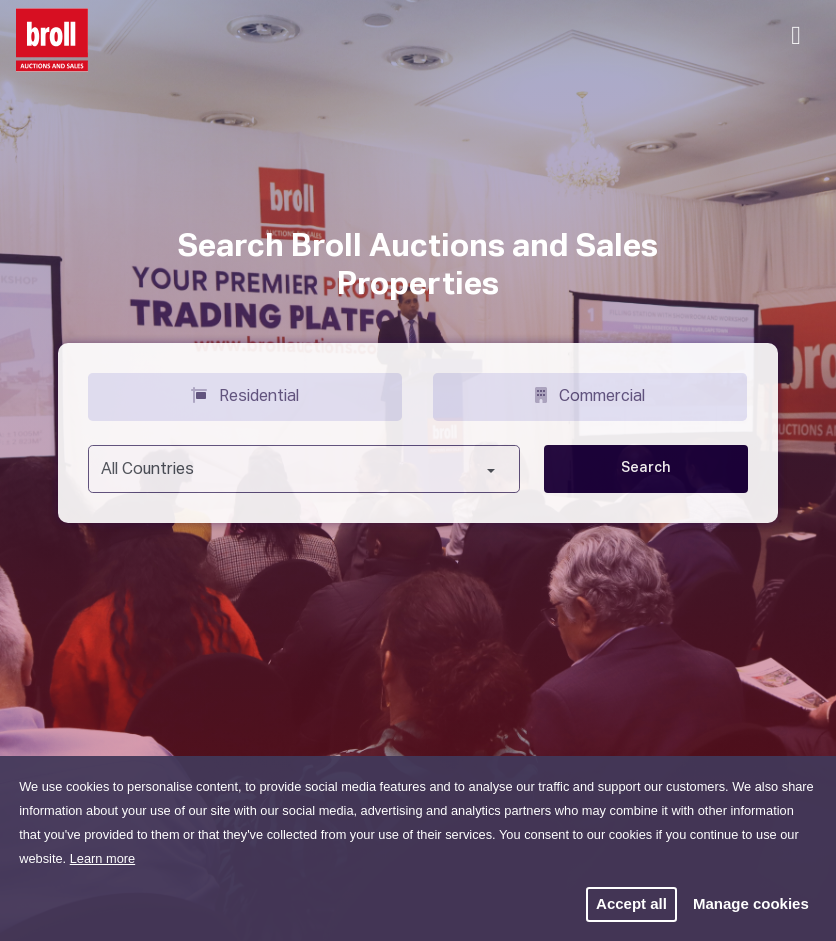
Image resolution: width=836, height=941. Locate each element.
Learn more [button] (102, 858)
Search (646, 468)
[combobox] (304, 469)
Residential (245, 395)
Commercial (590, 395)
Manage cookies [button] (751, 903)
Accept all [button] (631, 903)
